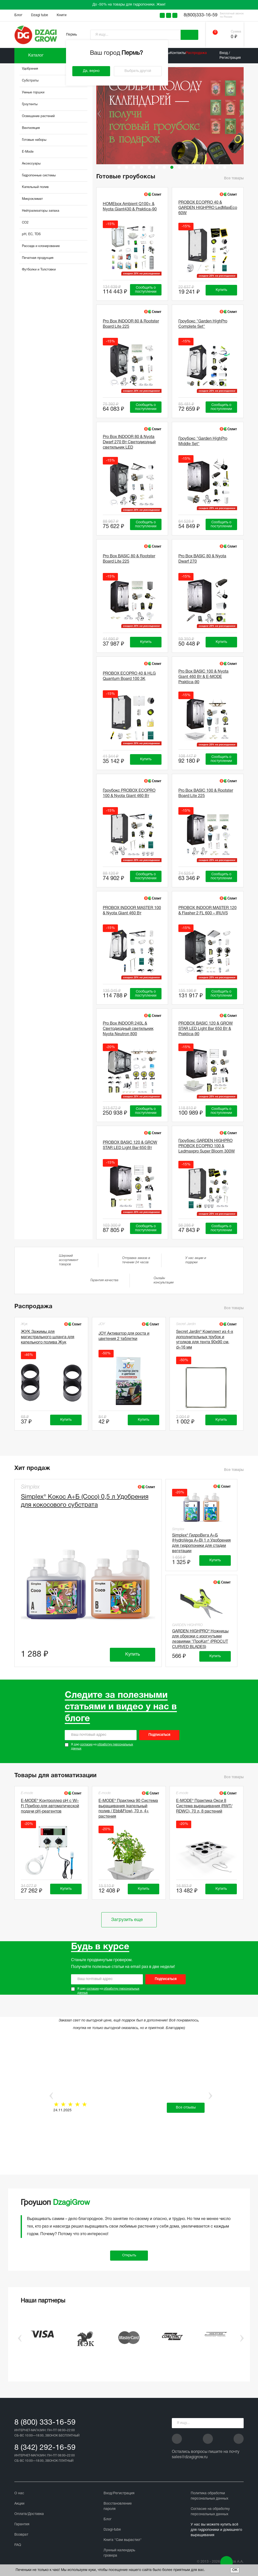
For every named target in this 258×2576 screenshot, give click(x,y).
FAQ (17, 2545)
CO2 (25, 222)
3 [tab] (134, 167)
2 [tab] (126, 167)
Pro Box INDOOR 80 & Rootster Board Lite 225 (131, 324)
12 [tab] (202, 167)
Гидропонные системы (39, 175)
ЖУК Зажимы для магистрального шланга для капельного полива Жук (47, 1337)
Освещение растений (38, 116)
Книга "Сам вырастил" (123, 2540)
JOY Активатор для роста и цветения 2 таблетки (124, 1336)
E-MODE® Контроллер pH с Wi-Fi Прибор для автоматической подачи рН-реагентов (50, 1806)
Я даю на (102, 1746)
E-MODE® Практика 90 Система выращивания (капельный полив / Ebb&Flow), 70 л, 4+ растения (128, 1808)
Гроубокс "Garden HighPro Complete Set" (202, 324)
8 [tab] (171, 167)
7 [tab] (164, 167)
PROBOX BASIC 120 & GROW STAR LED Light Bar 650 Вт (130, 1145)
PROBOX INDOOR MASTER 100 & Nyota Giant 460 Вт (132, 910)
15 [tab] (224, 167)
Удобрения (30, 68)
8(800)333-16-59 (200, 15)
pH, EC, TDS (31, 234)
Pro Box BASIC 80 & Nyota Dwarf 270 (202, 559)
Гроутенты (30, 104)
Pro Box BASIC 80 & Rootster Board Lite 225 (129, 559)
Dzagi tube (39, 15)
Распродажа (196, 53)
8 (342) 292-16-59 (45, 2448)
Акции (19, 2503)
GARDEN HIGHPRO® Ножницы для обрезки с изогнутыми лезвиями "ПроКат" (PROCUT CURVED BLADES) (200, 1638)
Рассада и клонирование (41, 246)
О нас (19, 2493)
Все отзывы (186, 2107)
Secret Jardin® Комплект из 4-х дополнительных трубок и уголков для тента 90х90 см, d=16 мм (204, 1339)
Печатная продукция (37, 258)
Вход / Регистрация (230, 55)
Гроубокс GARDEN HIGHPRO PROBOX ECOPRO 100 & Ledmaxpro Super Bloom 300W (206, 1146)
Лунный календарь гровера (119, 2553)
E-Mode (28, 151)
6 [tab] (156, 167)
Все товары (234, 178)
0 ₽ (234, 37)
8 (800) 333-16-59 (45, 2422)
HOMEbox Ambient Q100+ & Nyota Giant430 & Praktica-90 (130, 206)
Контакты (178, 53)
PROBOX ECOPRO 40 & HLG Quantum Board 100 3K (129, 676)
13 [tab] (209, 167)
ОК (234, 2570)
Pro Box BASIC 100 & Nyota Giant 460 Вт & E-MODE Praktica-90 (203, 677)
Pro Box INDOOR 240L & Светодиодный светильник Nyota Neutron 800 (128, 1029)
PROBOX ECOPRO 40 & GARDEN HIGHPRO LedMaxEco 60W (207, 208)
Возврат (21, 2534)
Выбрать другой (137, 71)
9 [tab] (179, 167)
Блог (18, 15)
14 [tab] (217, 167)
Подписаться (159, 1735)
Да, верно (91, 71)
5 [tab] (149, 167)
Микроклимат (32, 199)
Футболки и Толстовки (39, 269)
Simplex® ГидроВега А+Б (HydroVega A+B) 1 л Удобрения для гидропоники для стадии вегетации (201, 1542)
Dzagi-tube (112, 2529)
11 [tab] (194, 167)
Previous (95, 114)
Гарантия (21, 2524)
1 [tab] (118, 167)
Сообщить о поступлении (145, 289)
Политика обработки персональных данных (209, 2496)
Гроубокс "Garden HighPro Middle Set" (202, 441)
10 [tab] (186, 167)
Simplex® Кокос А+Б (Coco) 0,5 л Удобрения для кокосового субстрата (84, 1501)
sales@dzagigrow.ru (190, 2457)
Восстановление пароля (118, 2506)
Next (241, 114)
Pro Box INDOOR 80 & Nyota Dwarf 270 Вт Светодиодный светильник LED (129, 442)
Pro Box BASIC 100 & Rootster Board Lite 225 (205, 793)
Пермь (71, 34)
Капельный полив (35, 187)
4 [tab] (141, 167)
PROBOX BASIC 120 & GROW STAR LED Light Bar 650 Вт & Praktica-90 (205, 1029)
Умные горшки (33, 92)
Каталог (36, 55)
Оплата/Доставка (29, 2514)
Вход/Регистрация (119, 2493)
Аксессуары (31, 163)
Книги (62, 15)
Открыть (129, 2255)
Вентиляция (31, 128)
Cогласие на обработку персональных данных (210, 2511)
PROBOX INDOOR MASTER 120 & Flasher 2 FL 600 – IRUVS (207, 910)
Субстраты (30, 80)
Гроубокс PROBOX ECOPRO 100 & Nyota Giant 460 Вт (129, 793)
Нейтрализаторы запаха (40, 210)
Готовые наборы (34, 140)
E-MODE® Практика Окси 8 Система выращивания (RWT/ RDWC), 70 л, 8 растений (204, 1806)
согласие (86, 1744)
